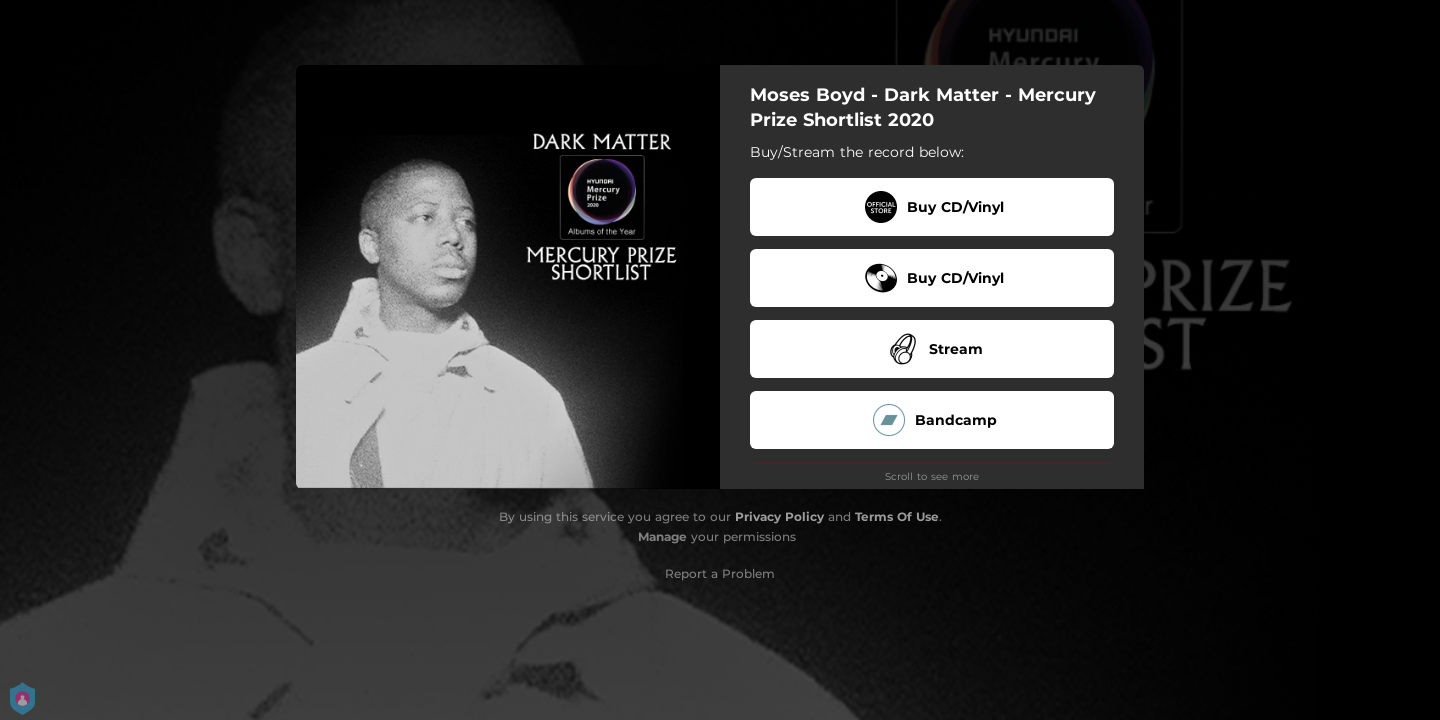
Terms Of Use (897, 516)
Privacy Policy (779, 516)
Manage (662, 536)
